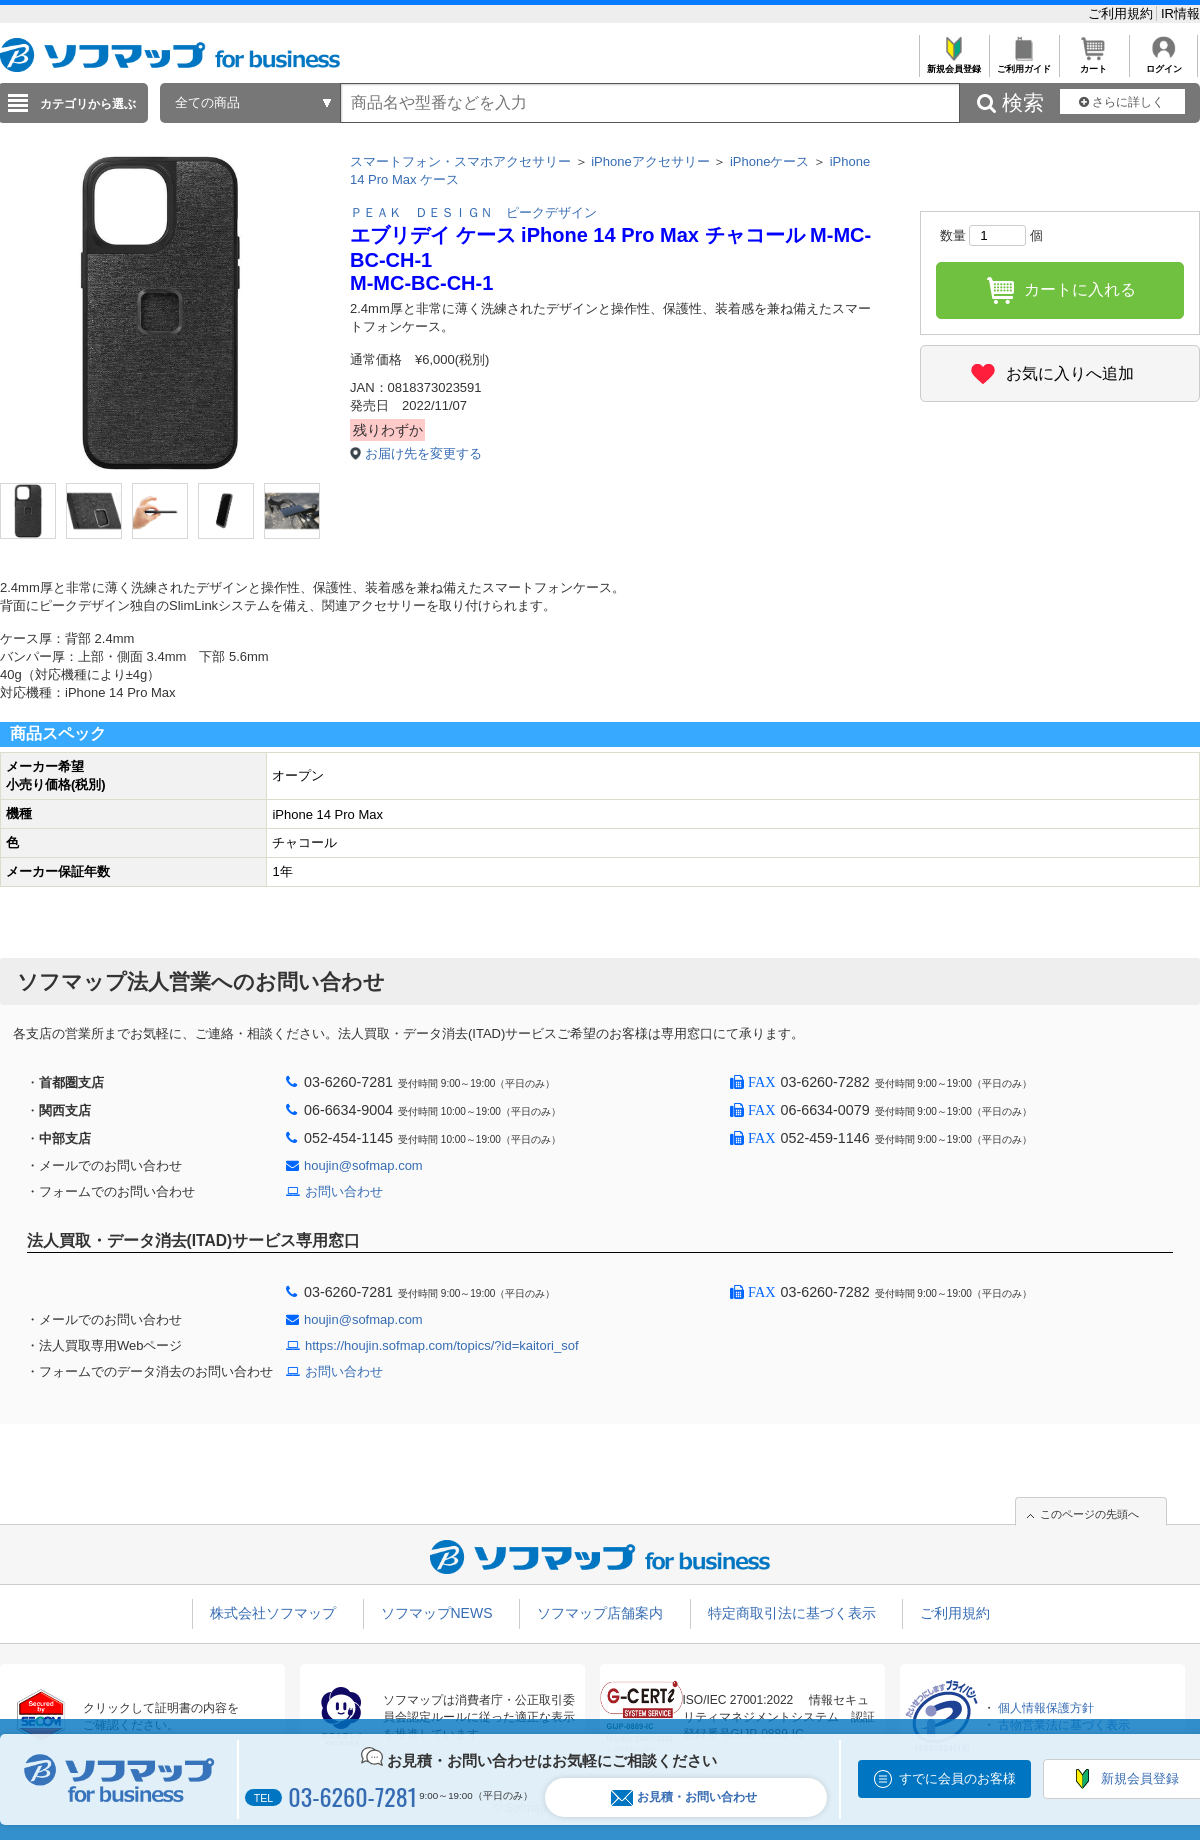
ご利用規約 (1122, 13)
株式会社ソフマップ (273, 1613)
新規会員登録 (953, 63)
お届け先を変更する (423, 453)
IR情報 (1180, 13)
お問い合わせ (344, 1191)
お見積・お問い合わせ (684, 1797)
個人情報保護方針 (1046, 1708)
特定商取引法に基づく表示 (792, 1613)
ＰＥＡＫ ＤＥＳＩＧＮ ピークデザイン (473, 212)
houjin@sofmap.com (363, 1165)
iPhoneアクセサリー (650, 161)
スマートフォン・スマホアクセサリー (460, 161)
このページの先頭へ (1089, 1514)
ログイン (1163, 63)
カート (1093, 63)
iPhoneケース (769, 161)
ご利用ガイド (1023, 63)
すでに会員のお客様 (957, 1778)
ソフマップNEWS (437, 1613)
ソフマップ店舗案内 (600, 1613)
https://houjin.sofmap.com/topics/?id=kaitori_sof (442, 1345)
